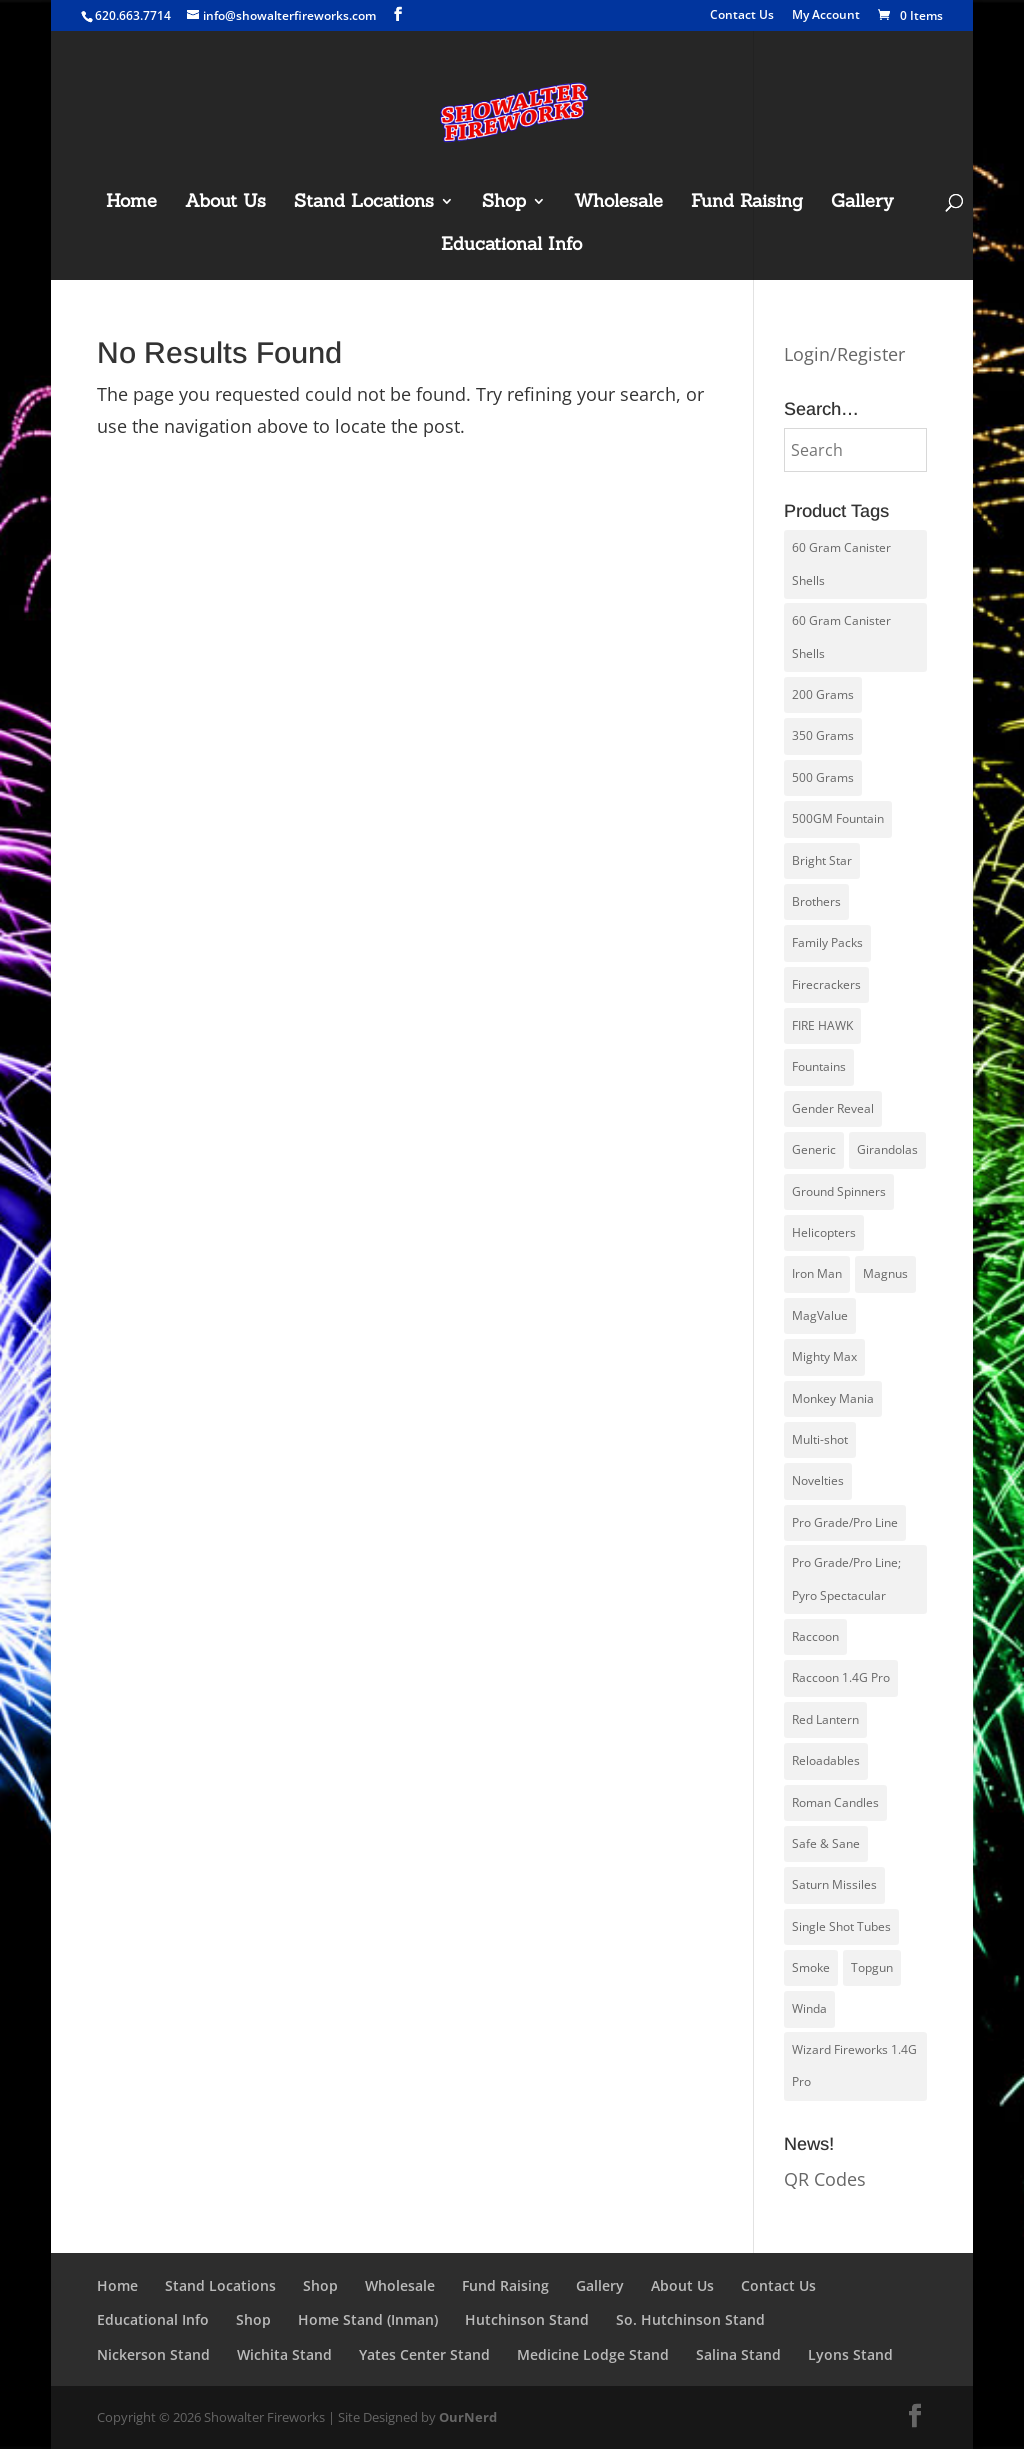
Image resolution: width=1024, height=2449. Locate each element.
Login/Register (844, 354)
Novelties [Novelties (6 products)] (818, 1480)
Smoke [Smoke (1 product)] (811, 1967)
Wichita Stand (284, 2354)
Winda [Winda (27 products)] (809, 2008)
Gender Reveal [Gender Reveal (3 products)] (833, 1108)
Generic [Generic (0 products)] (814, 1149)
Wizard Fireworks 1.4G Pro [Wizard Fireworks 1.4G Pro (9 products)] (854, 2065)
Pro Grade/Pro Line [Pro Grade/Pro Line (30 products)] (845, 1522)
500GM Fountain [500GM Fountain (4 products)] (838, 818)
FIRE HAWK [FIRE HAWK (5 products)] (822, 1025)
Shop (504, 203)
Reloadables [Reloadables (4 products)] (826, 1760)
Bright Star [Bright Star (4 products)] (822, 860)
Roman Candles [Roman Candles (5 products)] (835, 1802)
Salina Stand (738, 2354)
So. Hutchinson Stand (690, 2319)
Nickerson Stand (153, 2354)
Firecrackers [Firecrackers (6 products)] (826, 984)
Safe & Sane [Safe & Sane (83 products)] (826, 1843)
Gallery (862, 203)
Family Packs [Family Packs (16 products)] (827, 942)
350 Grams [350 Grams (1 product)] (823, 735)
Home (131, 203)
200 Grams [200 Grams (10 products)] (823, 694)
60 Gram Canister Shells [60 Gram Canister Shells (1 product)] (841, 563)
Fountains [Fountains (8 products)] (819, 1066)
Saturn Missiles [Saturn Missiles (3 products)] (834, 1884)
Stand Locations (364, 203)
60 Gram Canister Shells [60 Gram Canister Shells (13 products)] (841, 636)
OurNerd (468, 2417)
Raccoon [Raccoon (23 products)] (815, 1636)
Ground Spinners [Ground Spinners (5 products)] (839, 1191)
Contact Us (742, 16)
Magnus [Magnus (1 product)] (885, 1273)
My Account (826, 16)
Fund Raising (747, 203)
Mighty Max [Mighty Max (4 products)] (824, 1356)
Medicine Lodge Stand (593, 2354)
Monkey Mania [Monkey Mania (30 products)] (833, 1398)
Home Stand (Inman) (368, 2319)
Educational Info (511, 246)
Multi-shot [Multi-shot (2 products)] (820, 1439)
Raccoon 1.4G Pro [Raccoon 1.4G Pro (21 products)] (841, 1677)
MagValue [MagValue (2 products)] (820, 1315)
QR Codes (825, 2179)
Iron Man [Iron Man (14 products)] (817, 1273)
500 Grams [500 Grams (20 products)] (823, 777)
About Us (225, 203)
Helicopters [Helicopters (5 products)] (824, 1232)
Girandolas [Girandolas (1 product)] (887, 1149)
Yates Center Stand (424, 2354)
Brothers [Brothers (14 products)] (816, 901)
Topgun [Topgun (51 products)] (872, 1967)
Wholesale (618, 203)
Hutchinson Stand (527, 2319)
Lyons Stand (850, 2354)
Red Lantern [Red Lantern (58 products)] (825, 1719)
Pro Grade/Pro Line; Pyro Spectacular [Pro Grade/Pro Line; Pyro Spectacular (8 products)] (846, 1578)
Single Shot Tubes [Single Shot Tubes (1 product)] (841, 1926)
